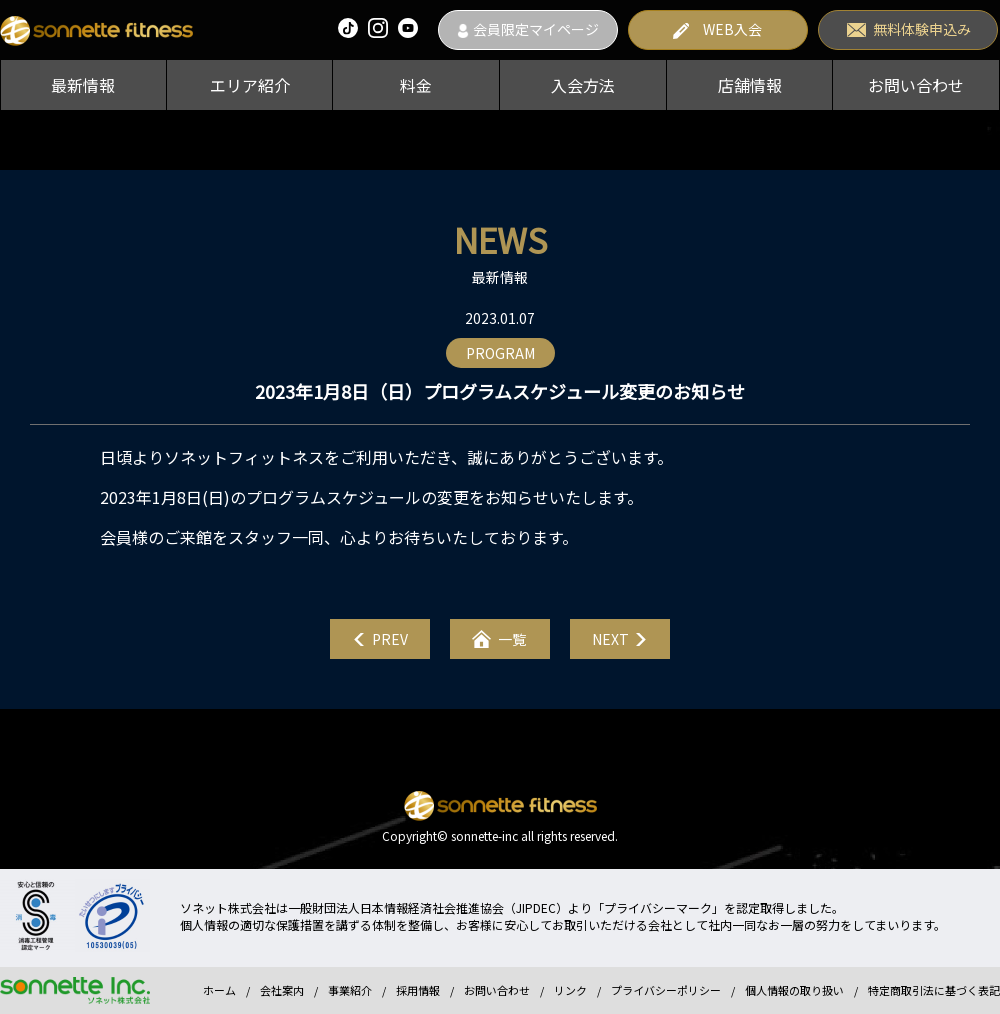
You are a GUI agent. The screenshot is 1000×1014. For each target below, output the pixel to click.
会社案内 (282, 990)
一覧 (512, 639)
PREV (390, 639)
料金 (416, 85)
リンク (570, 990)
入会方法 (583, 85)
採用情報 (418, 990)
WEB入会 (732, 29)
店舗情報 (750, 85)
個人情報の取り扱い (794, 990)
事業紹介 (350, 990)
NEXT (610, 639)
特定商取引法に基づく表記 (934, 990)
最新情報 (83, 85)
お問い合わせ (916, 85)
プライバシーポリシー (666, 990)
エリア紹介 (250, 85)
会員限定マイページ (536, 29)
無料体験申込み (922, 29)
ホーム (219, 990)
